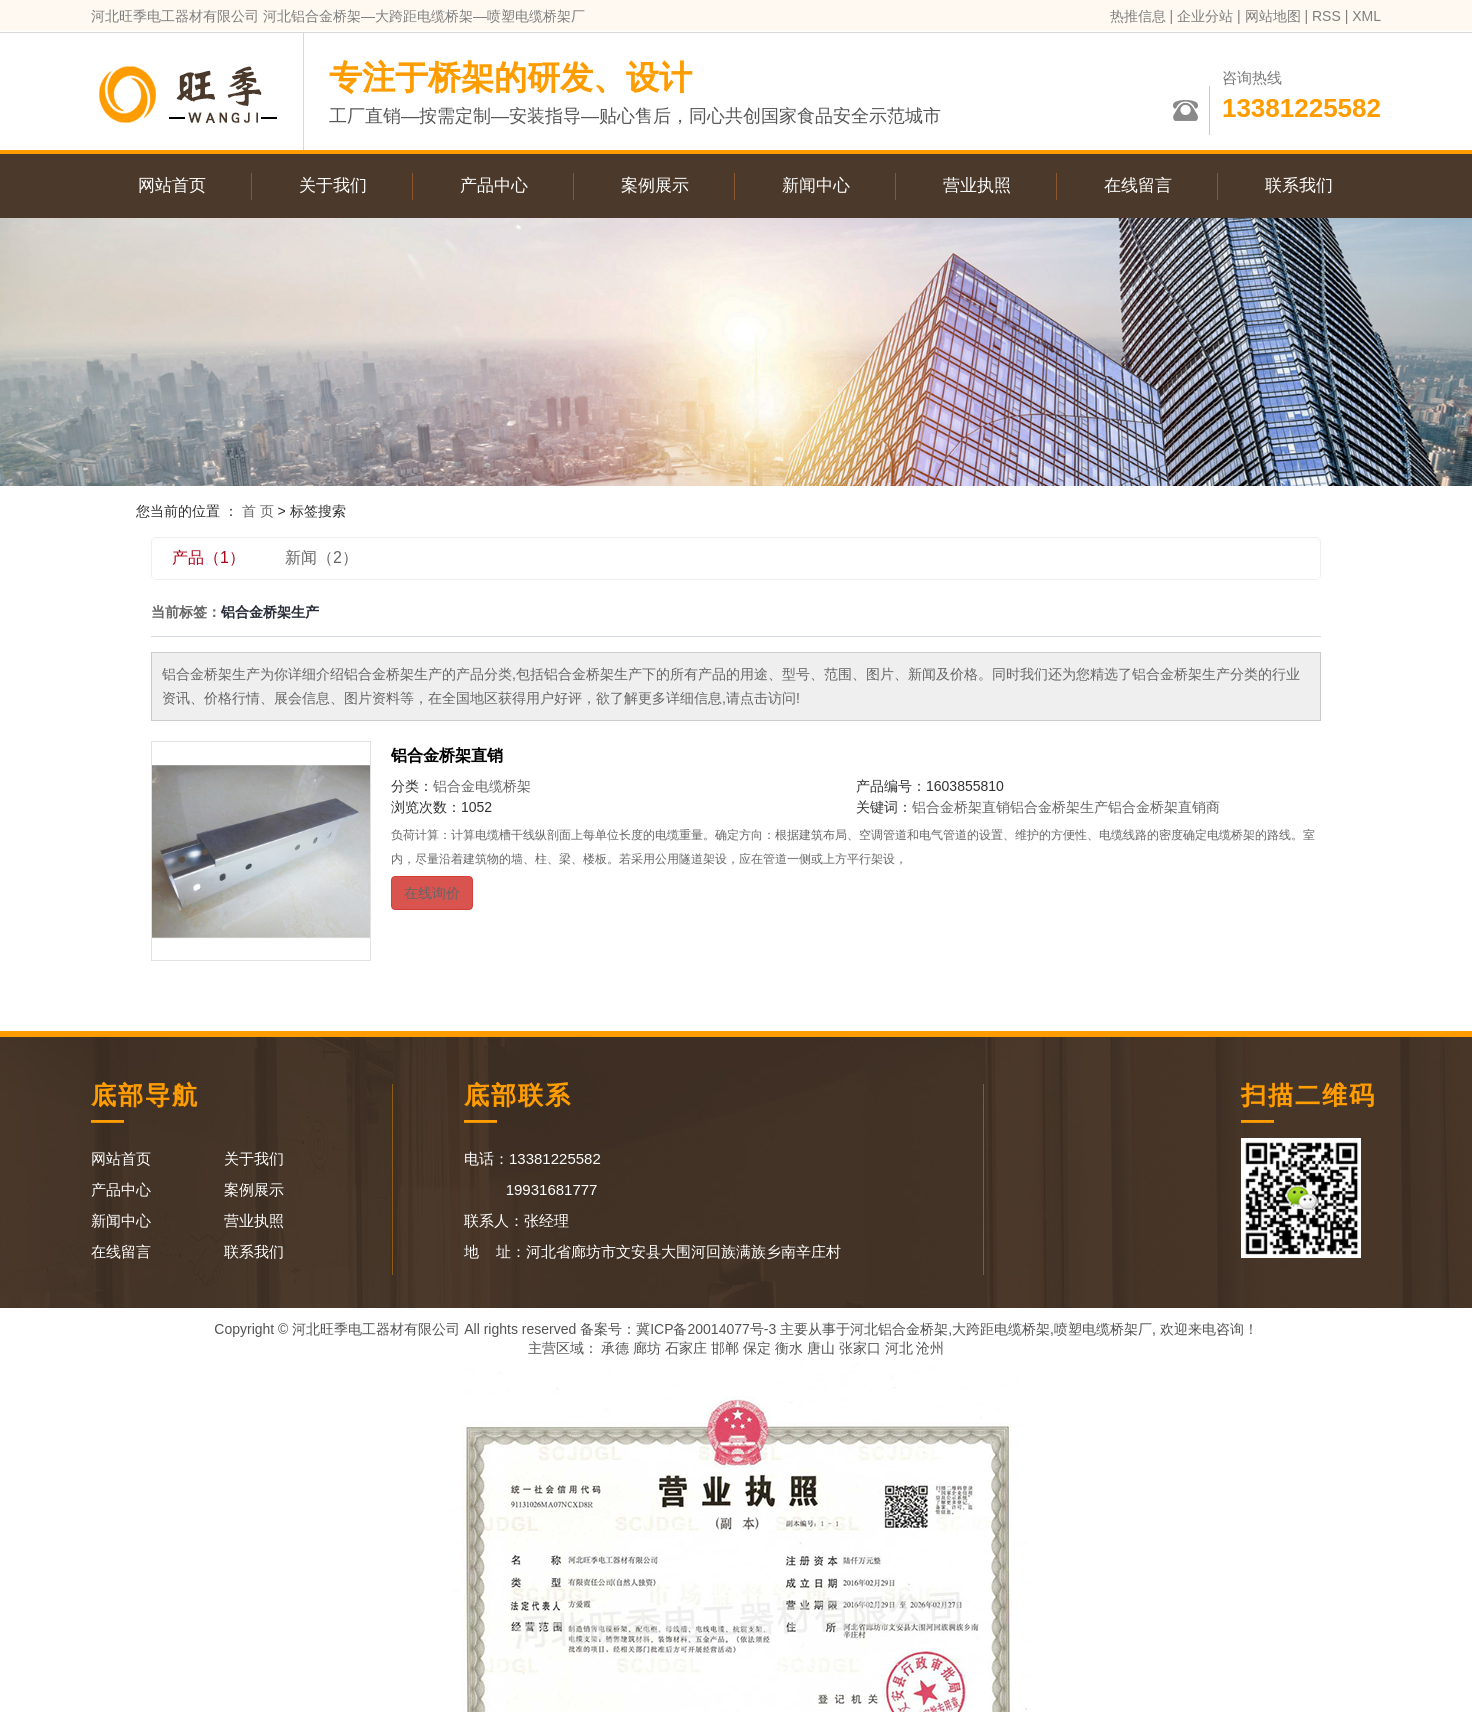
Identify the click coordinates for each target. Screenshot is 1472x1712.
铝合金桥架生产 (1059, 807)
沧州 (930, 1348)
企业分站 (1205, 16)
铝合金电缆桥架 (482, 786)
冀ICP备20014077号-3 (706, 1329)
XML (1366, 16)
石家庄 (686, 1348)
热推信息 (1138, 16)
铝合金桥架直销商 (1164, 807)
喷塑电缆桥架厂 (1103, 1329)
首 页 (258, 511)
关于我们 (333, 185)
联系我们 (1299, 185)
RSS (1326, 16)
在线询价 (432, 893)
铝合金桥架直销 (447, 755)
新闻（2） (321, 557)
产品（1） (208, 557)
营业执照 (977, 185)
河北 (899, 1348)
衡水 (789, 1348)
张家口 (860, 1348)
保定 (757, 1348)
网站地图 (1273, 16)
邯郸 (725, 1348)
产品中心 (494, 185)
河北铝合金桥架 (899, 1329)
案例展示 (655, 185)
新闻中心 (816, 185)
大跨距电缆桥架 (1001, 1329)
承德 (615, 1348)
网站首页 (172, 185)
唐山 (821, 1348)
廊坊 (647, 1348)
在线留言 (1138, 185)
